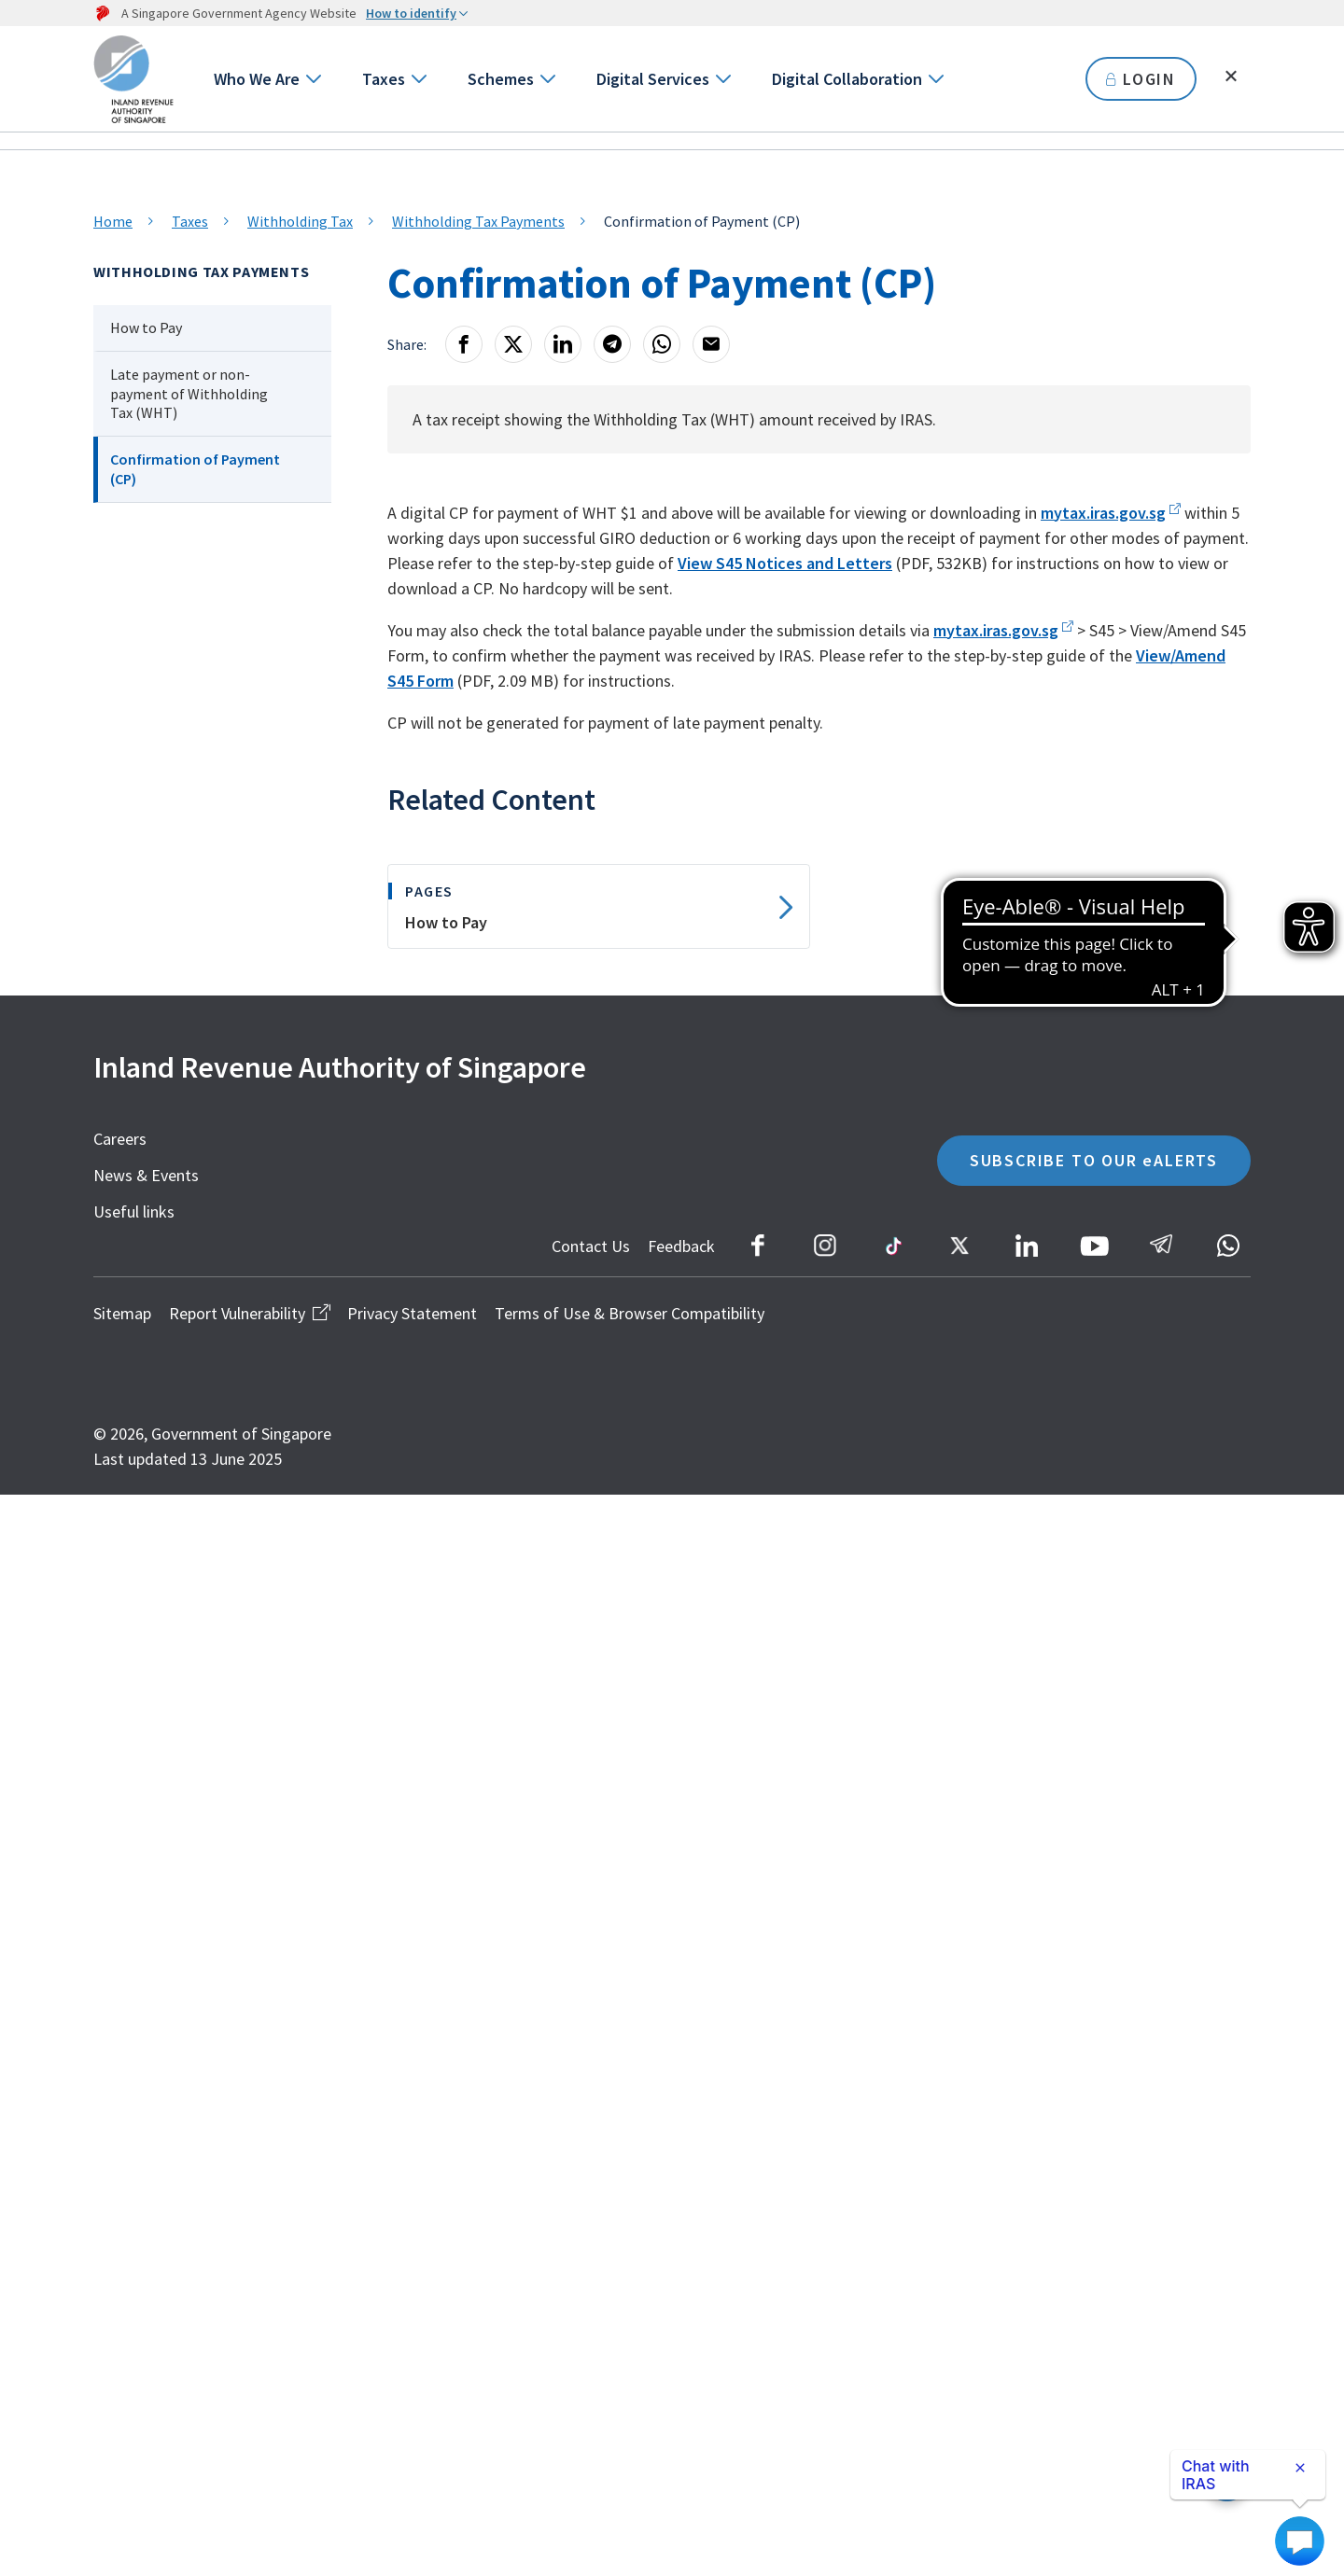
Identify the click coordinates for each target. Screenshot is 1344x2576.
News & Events (146, 1175)
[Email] (711, 344)
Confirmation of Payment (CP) (195, 469)
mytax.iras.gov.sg (1103, 512)
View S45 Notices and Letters (785, 563)
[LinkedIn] (562, 344)
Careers (120, 1138)
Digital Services (652, 79)
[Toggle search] (1231, 76)
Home (113, 221)
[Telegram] (612, 344)
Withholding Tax (300, 221)
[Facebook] (464, 344)
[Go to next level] (312, 78)
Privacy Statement (412, 1313)
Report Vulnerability (249, 1313)
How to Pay (146, 327)
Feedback (681, 1246)
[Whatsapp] (661, 344)
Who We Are (257, 79)
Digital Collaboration (847, 79)
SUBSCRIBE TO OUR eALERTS (1094, 1160)
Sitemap (122, 1313)
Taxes (383, 79)
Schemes (501, 79)
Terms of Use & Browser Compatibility (629, 1313)
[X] (513, 344)
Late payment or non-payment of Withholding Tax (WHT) (189, 394)
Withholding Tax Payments (478, 221)
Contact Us (591, 1246)
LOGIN (1141, 79)
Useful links (134, 1211)
